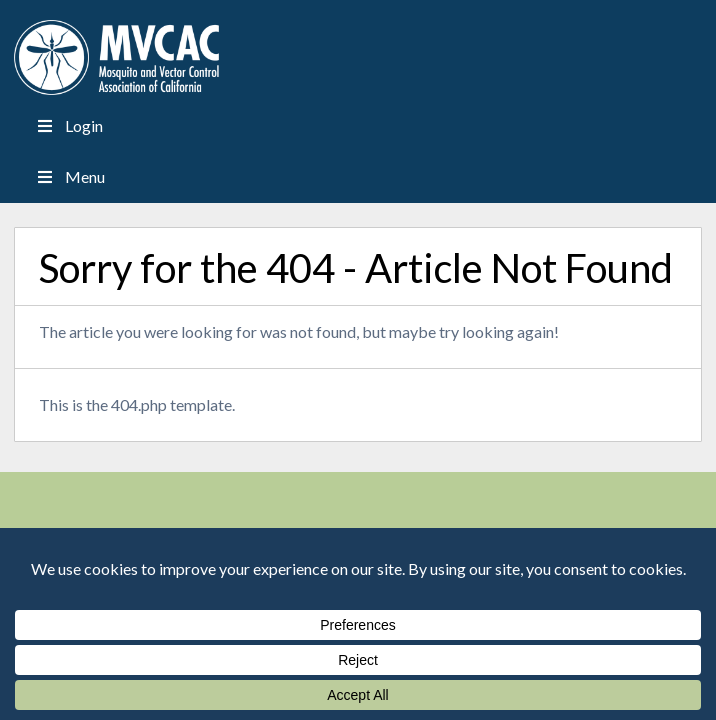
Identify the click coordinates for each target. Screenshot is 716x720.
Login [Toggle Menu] (68, 125)
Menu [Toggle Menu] (69, 176)
